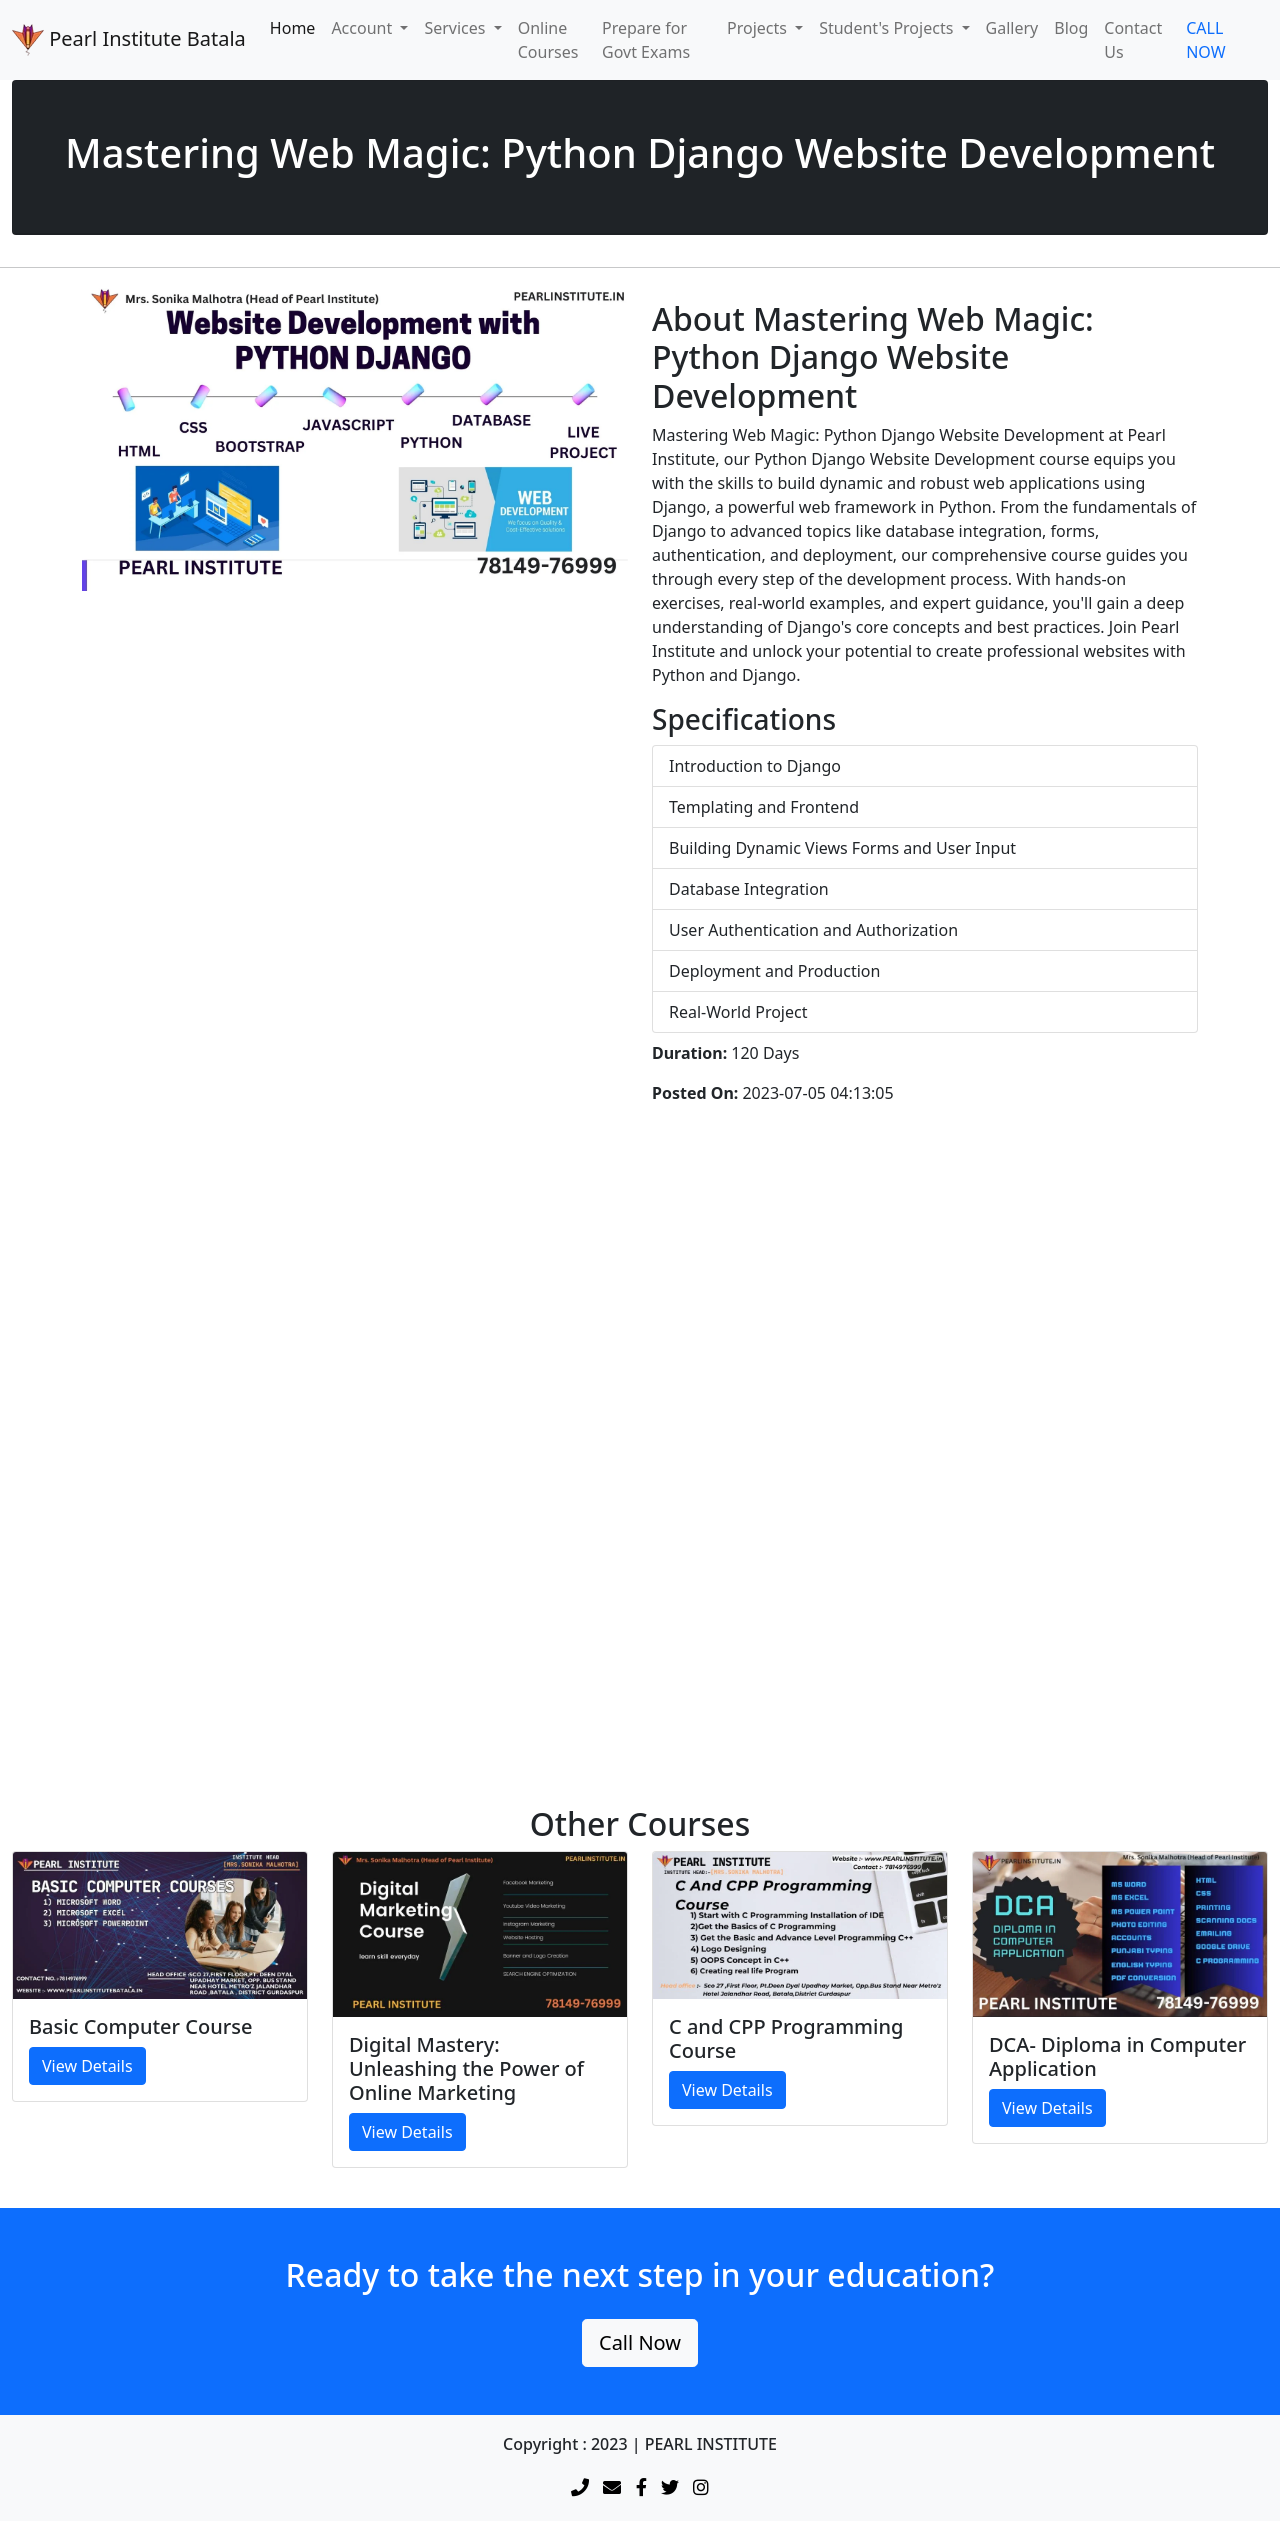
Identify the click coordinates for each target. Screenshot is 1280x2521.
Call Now (640, 2342)
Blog (1071, 28)
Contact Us (1133, 40)
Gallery (1012, 28)
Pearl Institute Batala (129, 40)
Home (293, 28)
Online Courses (548, 40)
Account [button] (363, 28)
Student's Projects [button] (888, 28)
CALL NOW (1205, 40)
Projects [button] (759, 28)
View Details (87, 2066)
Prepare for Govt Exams (646, 40)
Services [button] (456, 28)
